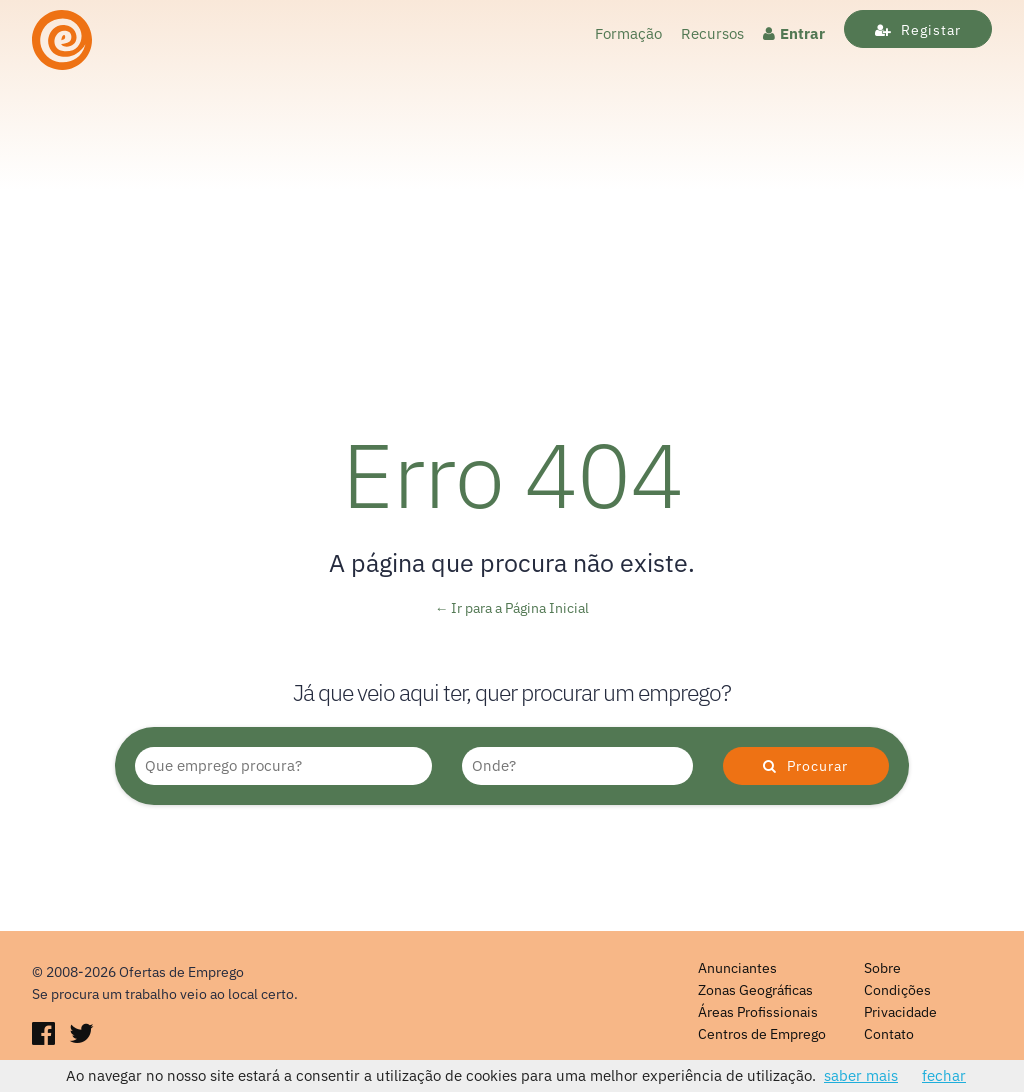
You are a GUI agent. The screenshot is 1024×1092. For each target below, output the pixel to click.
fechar (944, 1075)
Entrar (794, 33)
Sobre (882, 968)
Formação (628, 33)
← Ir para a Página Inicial (512, 608)
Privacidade (900, 1012)
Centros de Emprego (762, 1034)
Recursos (712, 33)
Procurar (805, 766)
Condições (897, 990)
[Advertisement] (512, 227)
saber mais (861, 1075)
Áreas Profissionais (758, 1012)
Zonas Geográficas (755, 990)
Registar (918, 30)
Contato (889, 1034)
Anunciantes (737, 968)
